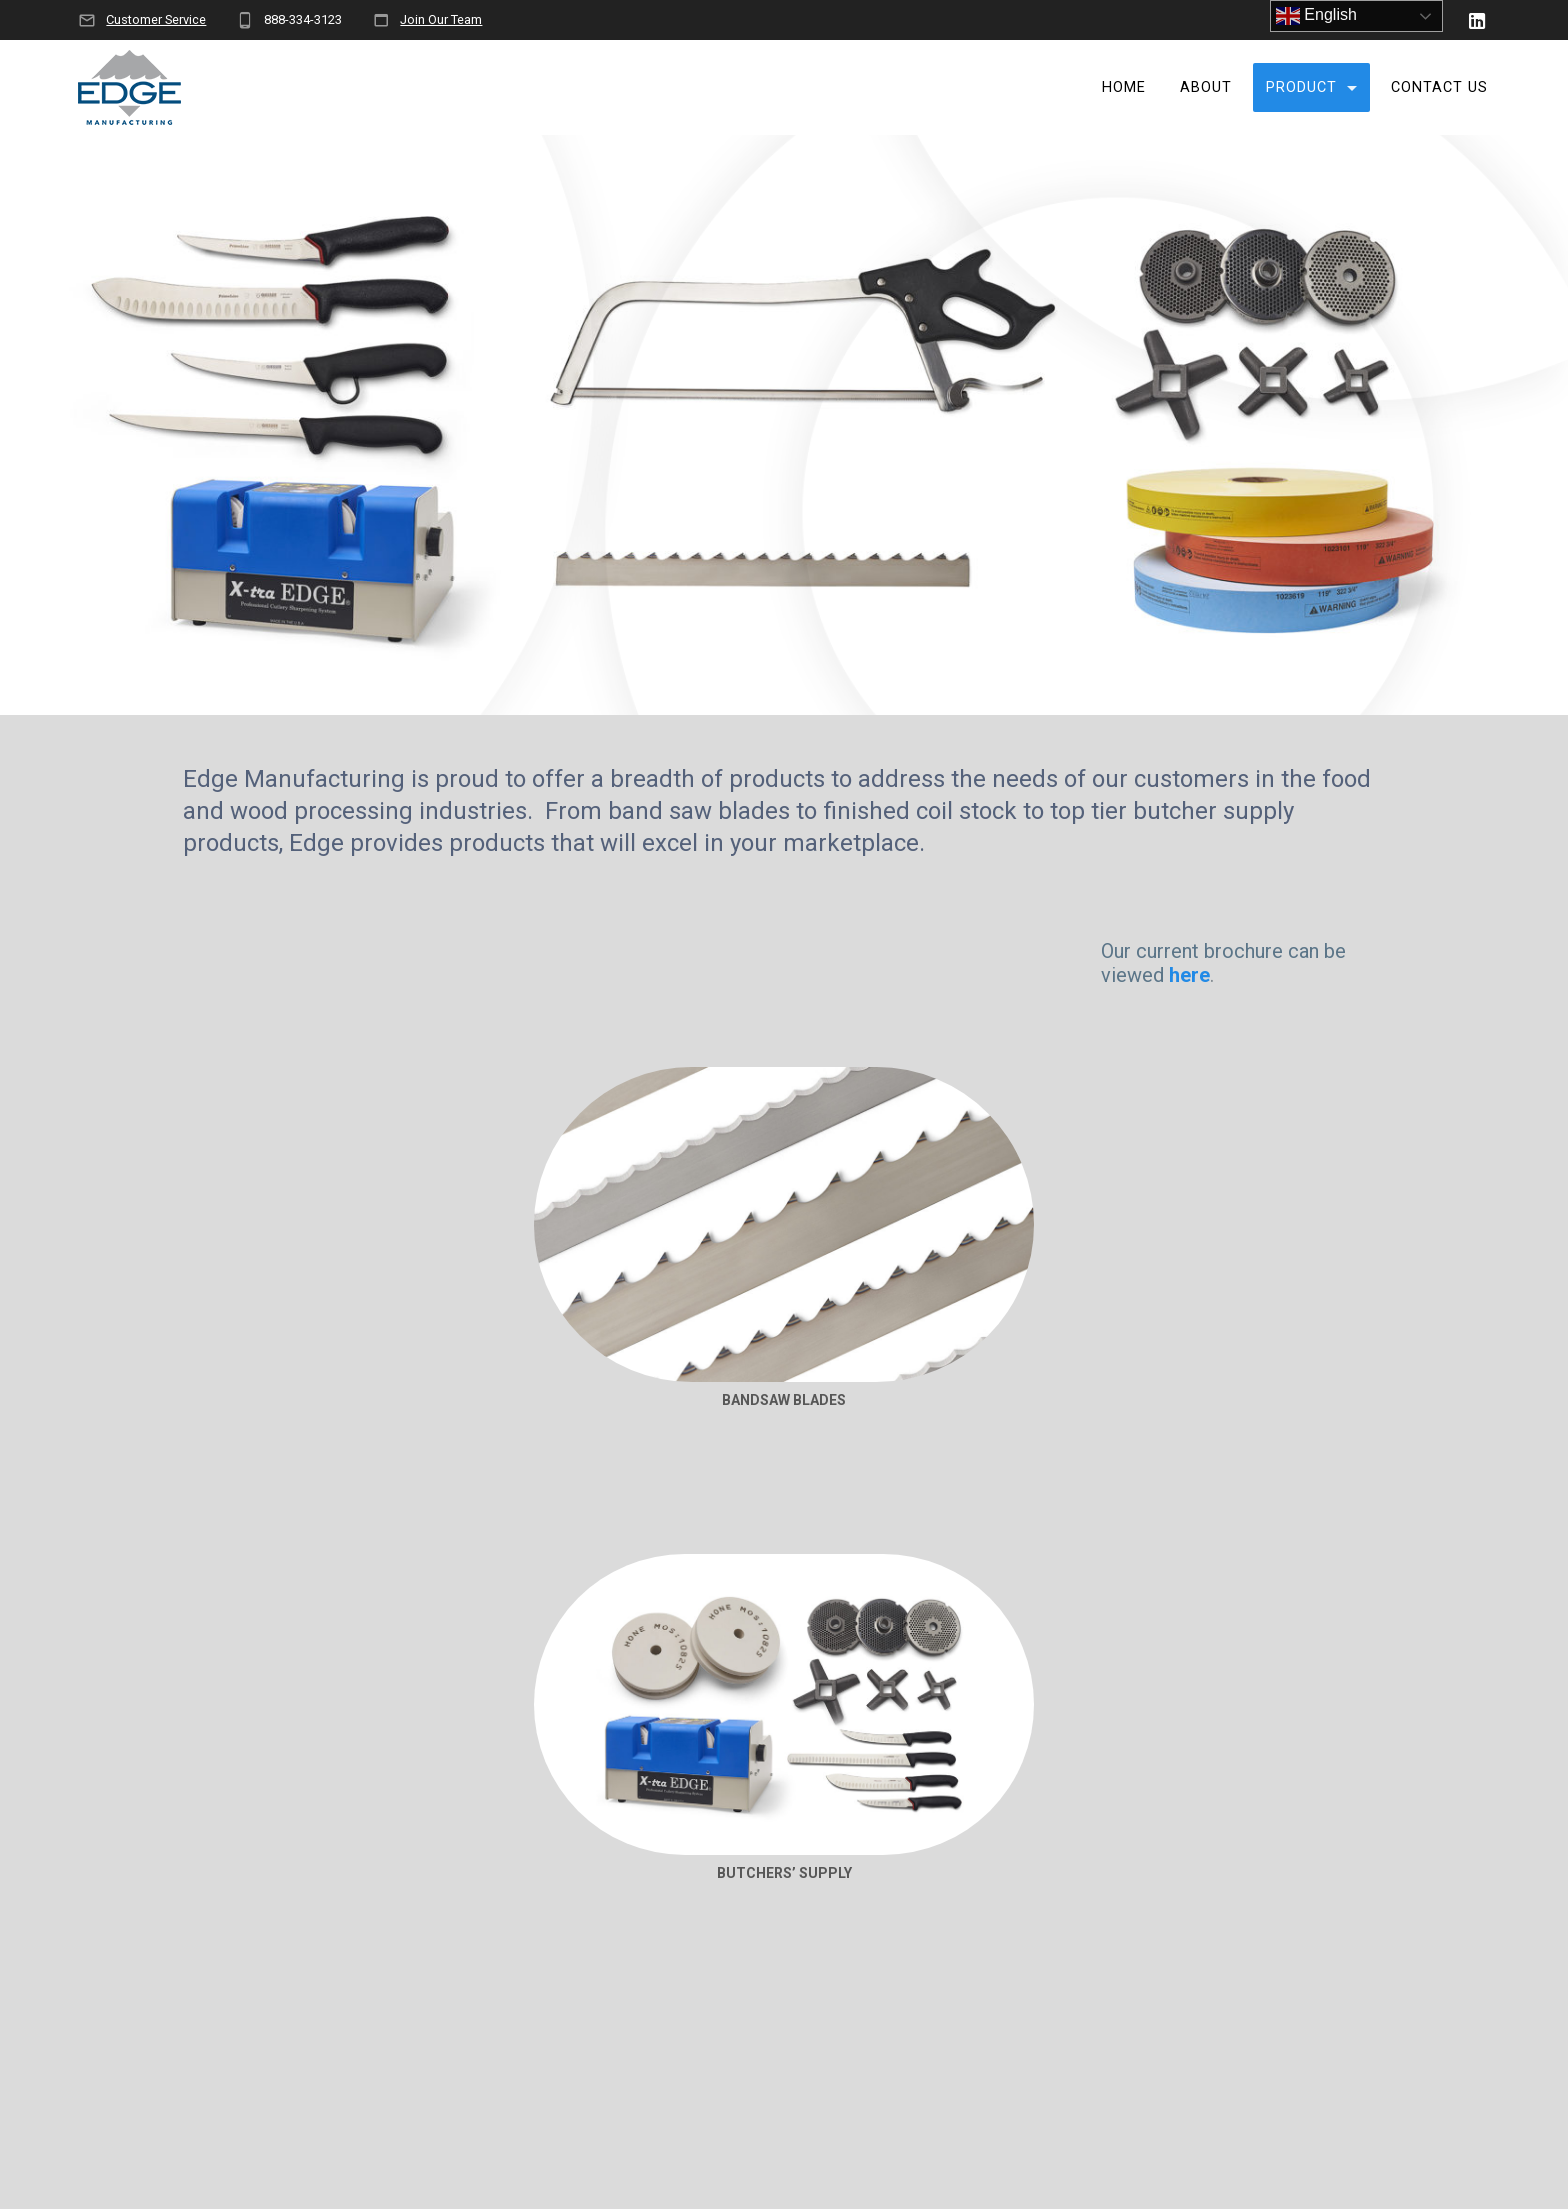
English (1316, 16)
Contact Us (1439, 87)
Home (1124, 87)
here (1189, 975)
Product (1301, 87)
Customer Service (156, 19)
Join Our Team (441, 19)
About (1206, 87)
